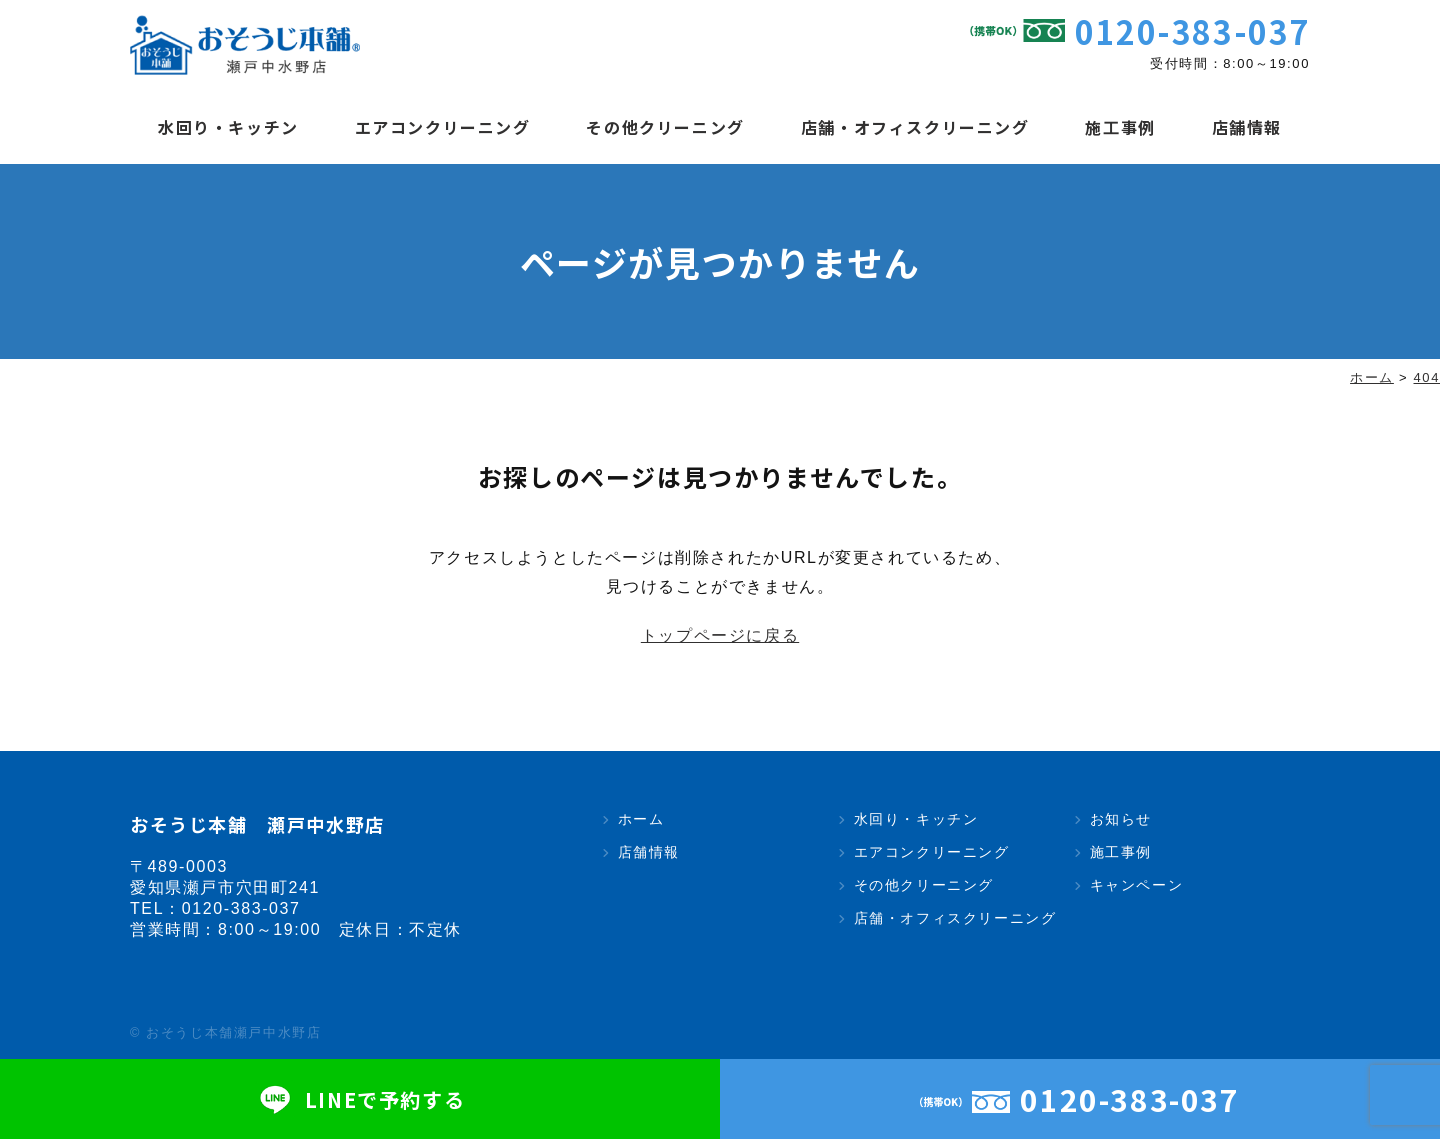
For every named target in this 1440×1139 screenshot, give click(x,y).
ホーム (641, 819)
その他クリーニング (665, 127)
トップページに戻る (720, 635)
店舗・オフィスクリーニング (915, 127)
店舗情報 (1247, 127)
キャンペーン (1137, 885)
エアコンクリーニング (443, 127)
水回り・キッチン (228, 127)
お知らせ (1121, 819)
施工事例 (1120, 127)
